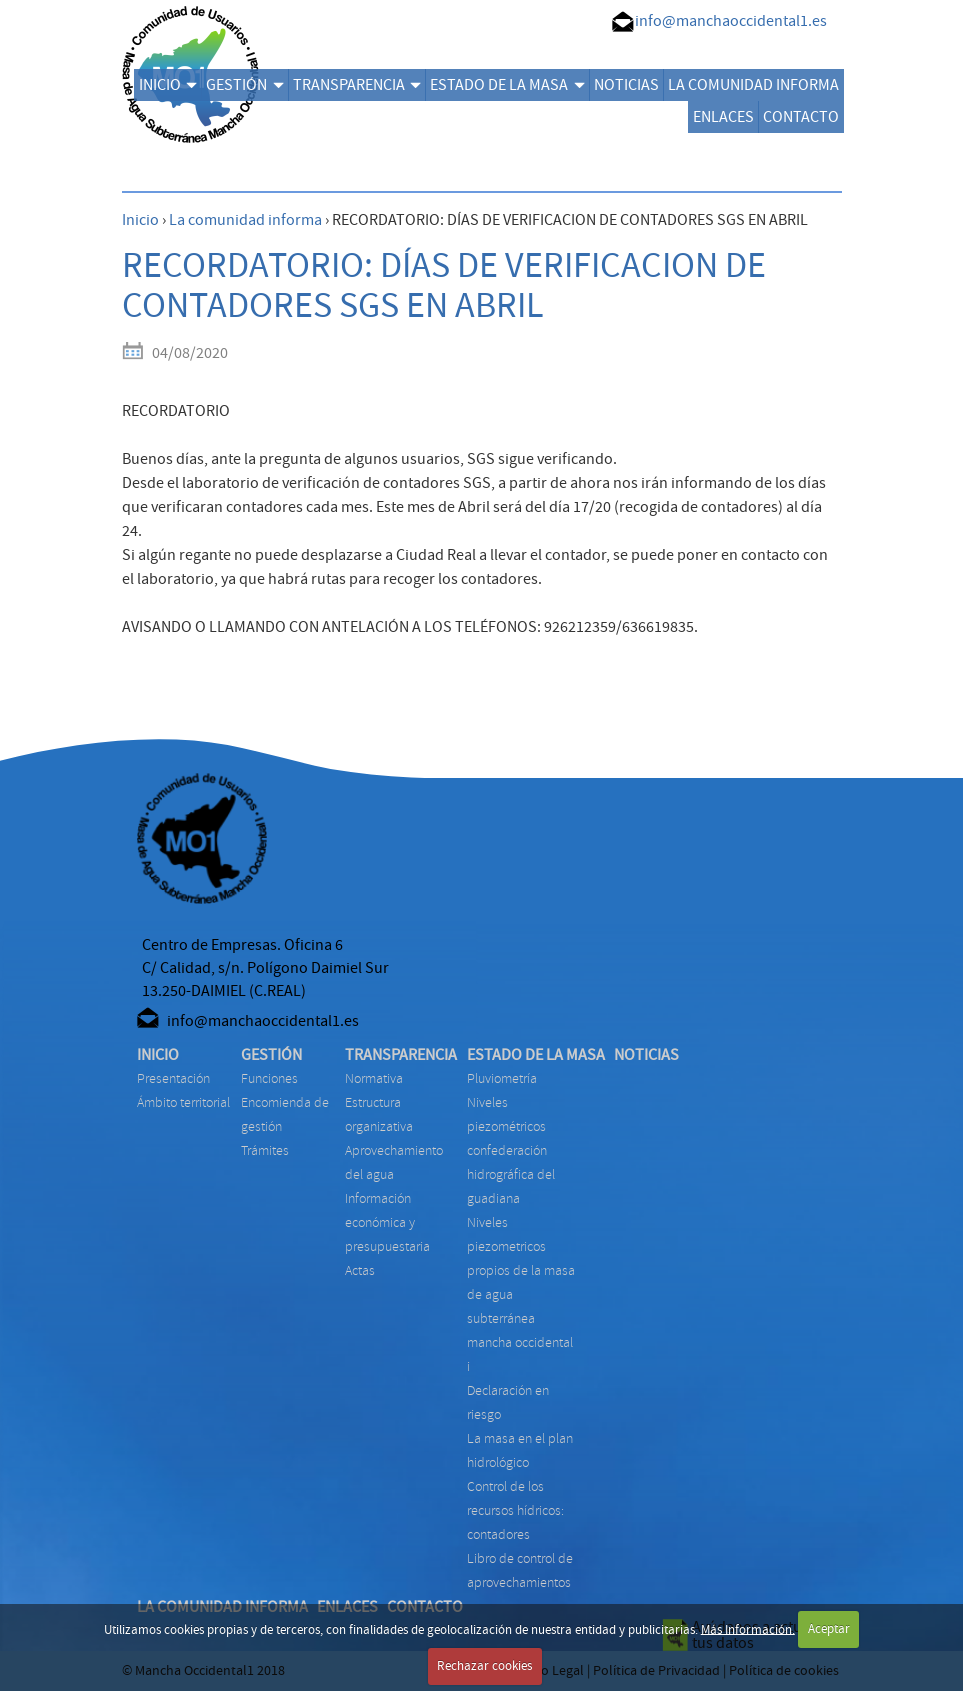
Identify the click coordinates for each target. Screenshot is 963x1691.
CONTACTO (801, 117)
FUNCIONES (269, 1078)
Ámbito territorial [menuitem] (183, 1102)
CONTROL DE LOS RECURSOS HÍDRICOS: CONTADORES (515, 1510)
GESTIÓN (244, 85)
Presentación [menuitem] (173, 1078)
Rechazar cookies (484, 1666)
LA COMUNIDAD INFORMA (753, 85)
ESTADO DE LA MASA (507, 85)
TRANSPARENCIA (357, 85)
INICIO (168, 85)
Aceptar (829, 1629)
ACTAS (360, 1270)
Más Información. (748, 1629)
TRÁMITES (265, 1150)
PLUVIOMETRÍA (502, 1078)
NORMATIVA (374, 1078)
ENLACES (723, 117)
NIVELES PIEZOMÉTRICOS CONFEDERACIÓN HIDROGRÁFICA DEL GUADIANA (511, 1150)
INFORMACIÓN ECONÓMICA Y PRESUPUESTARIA (387, 1222)
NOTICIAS (626, 85)
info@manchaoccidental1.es (731, 21)
